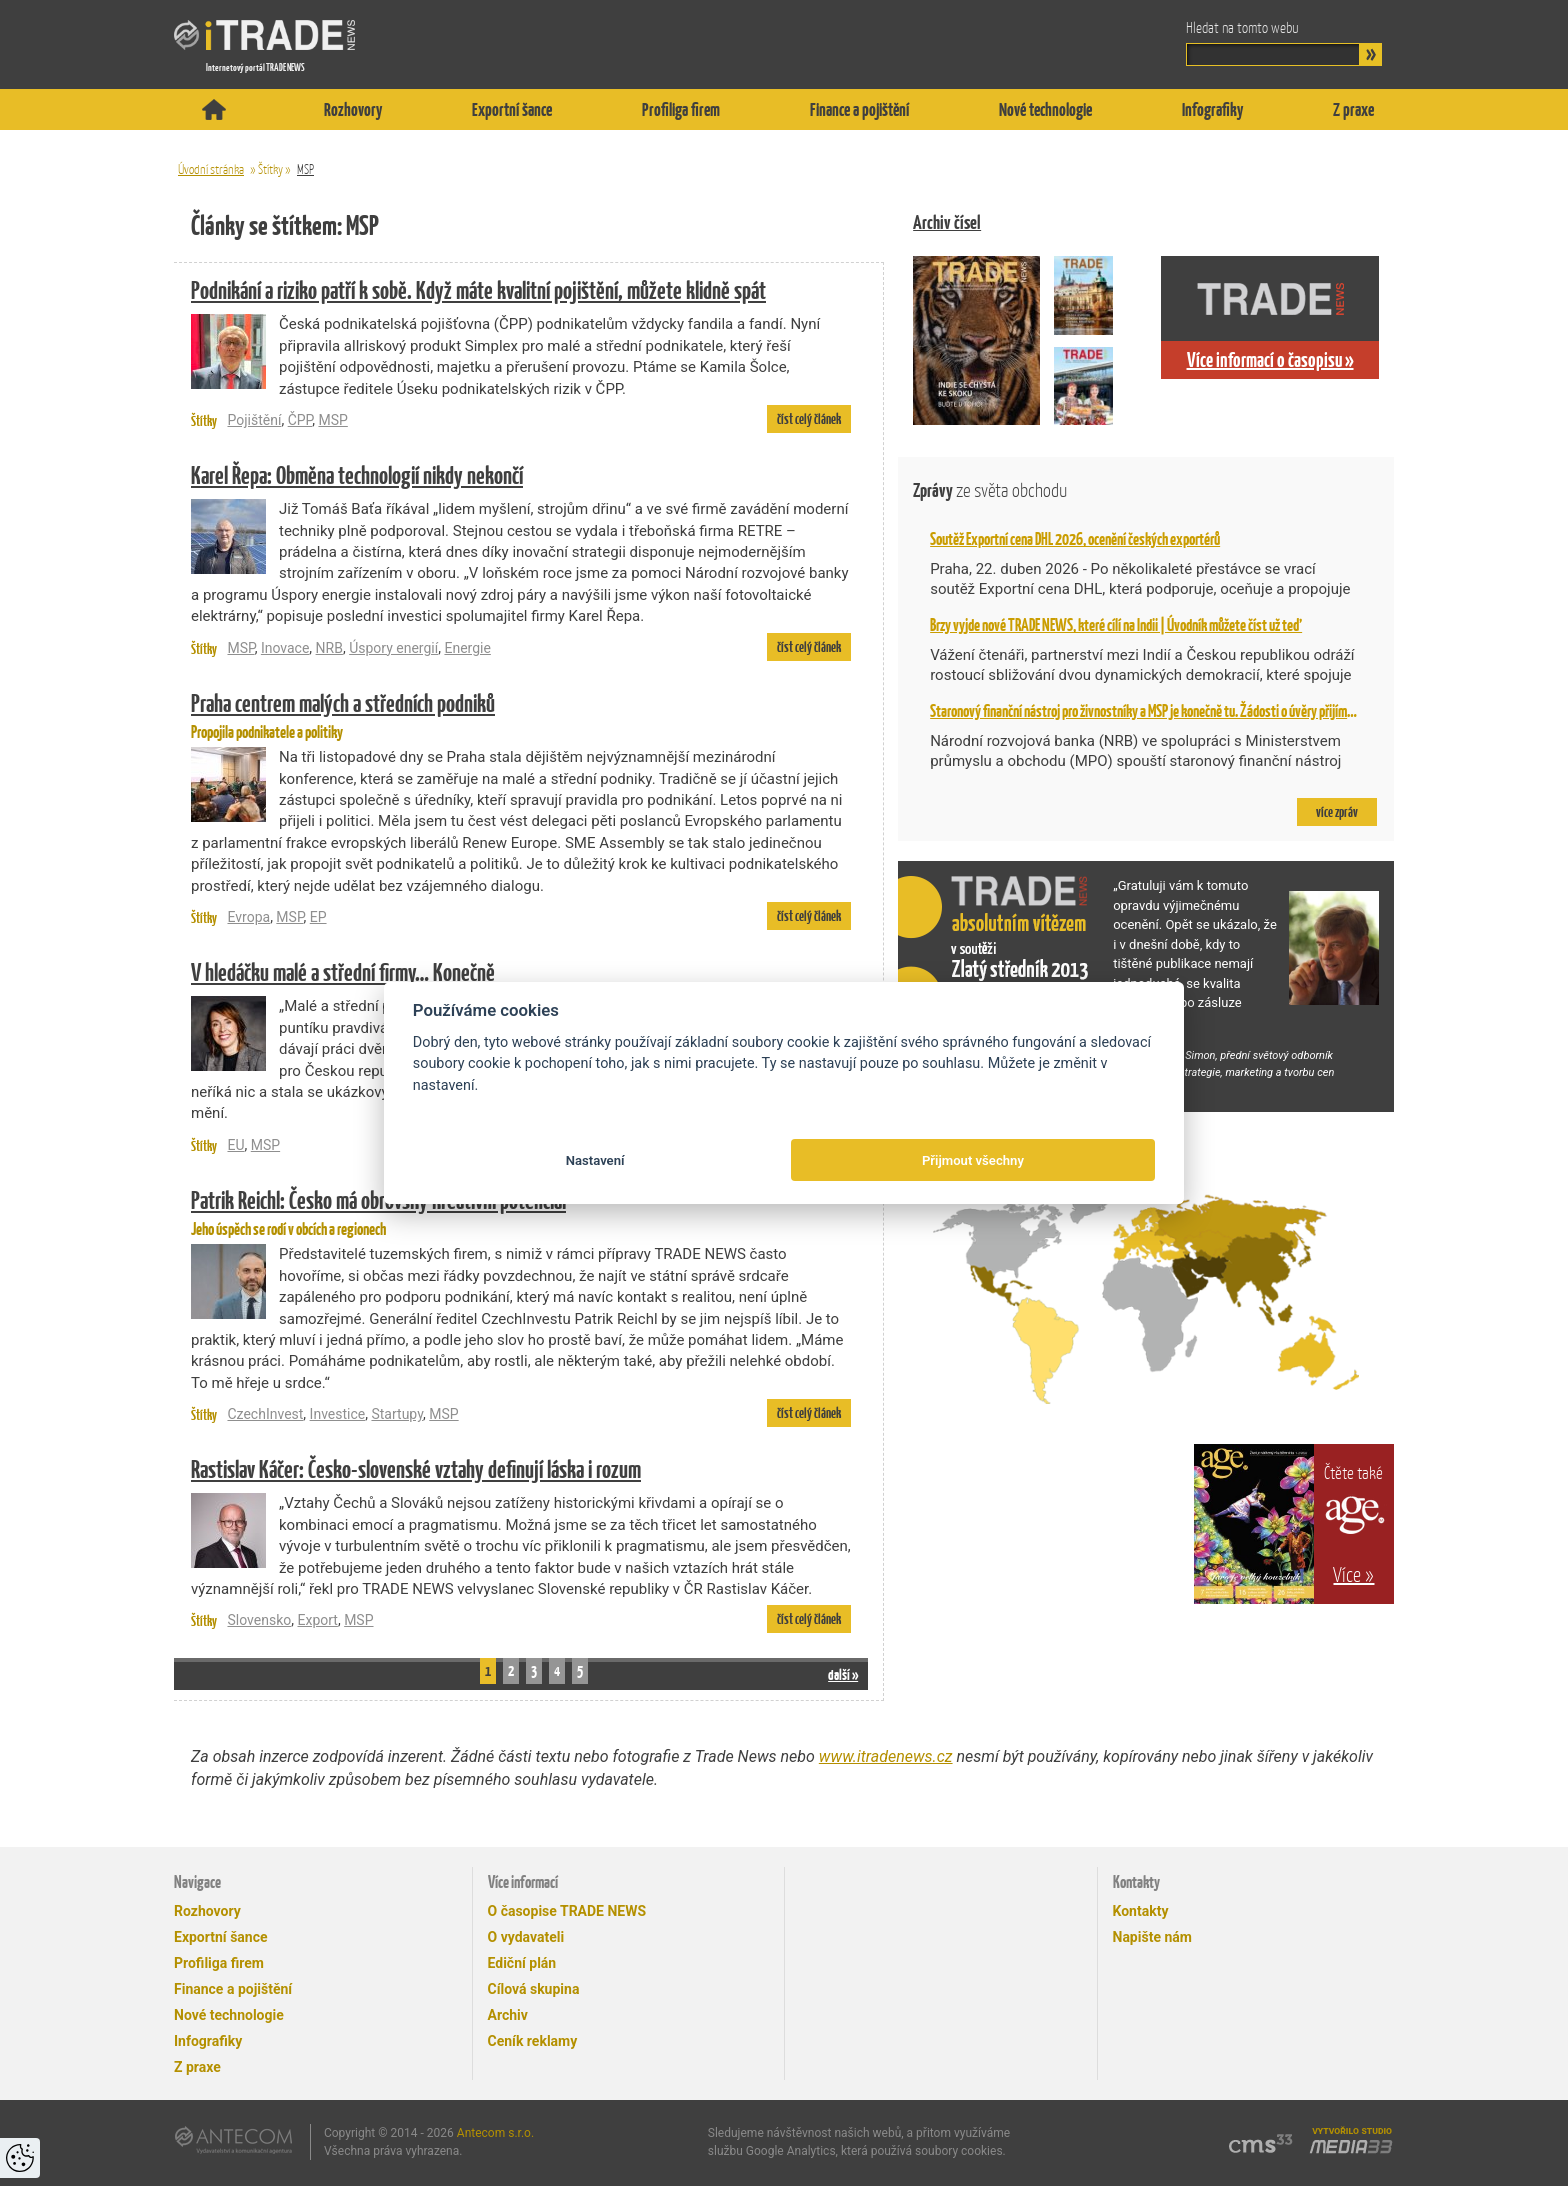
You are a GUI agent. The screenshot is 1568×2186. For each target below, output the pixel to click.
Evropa (248, 917)
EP (318, 917)
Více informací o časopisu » (1270, 360)
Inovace (285, 648)
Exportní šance (512, 109)
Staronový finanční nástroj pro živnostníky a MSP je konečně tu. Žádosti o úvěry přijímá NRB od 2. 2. (1171, 711)
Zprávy (990, 490)
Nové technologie (1045, 109)
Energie (467, 648)
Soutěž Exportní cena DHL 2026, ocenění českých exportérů (1075, 539)
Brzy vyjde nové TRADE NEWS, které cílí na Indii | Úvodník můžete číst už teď (1116, 625)
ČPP (300, 420)
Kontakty (1141, 1911)
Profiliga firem (681, 109)
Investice (338, 1414)
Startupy (397, 1414)
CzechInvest (265, 1414)
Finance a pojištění (859, 109)
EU (235, 1145)
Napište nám (1152, 1937)
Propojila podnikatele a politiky (521, 714)
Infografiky (1212, 109)
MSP (305, 169)
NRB (329, 648)
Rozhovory (353, 109)
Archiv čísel (947, 222)
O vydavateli (526, 1937)
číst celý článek (809, 419)
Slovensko (259, 1620)
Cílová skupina (534, 1989)
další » (843, 1674)
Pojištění (254, 420)
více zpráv (1337, 812)
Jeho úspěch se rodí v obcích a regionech (521, 1211)
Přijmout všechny (973, 1160)
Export (317, 1620)
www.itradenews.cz (886, 1756)
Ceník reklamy (533, 2041)
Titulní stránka (214, 109)
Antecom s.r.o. (495, 2133)
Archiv (508, 2015)
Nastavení (595, 1160)
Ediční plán (522, 1963)
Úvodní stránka (211, 169)
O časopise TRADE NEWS (567, 1911)
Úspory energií (393, 648)
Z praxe (1353, 109)
